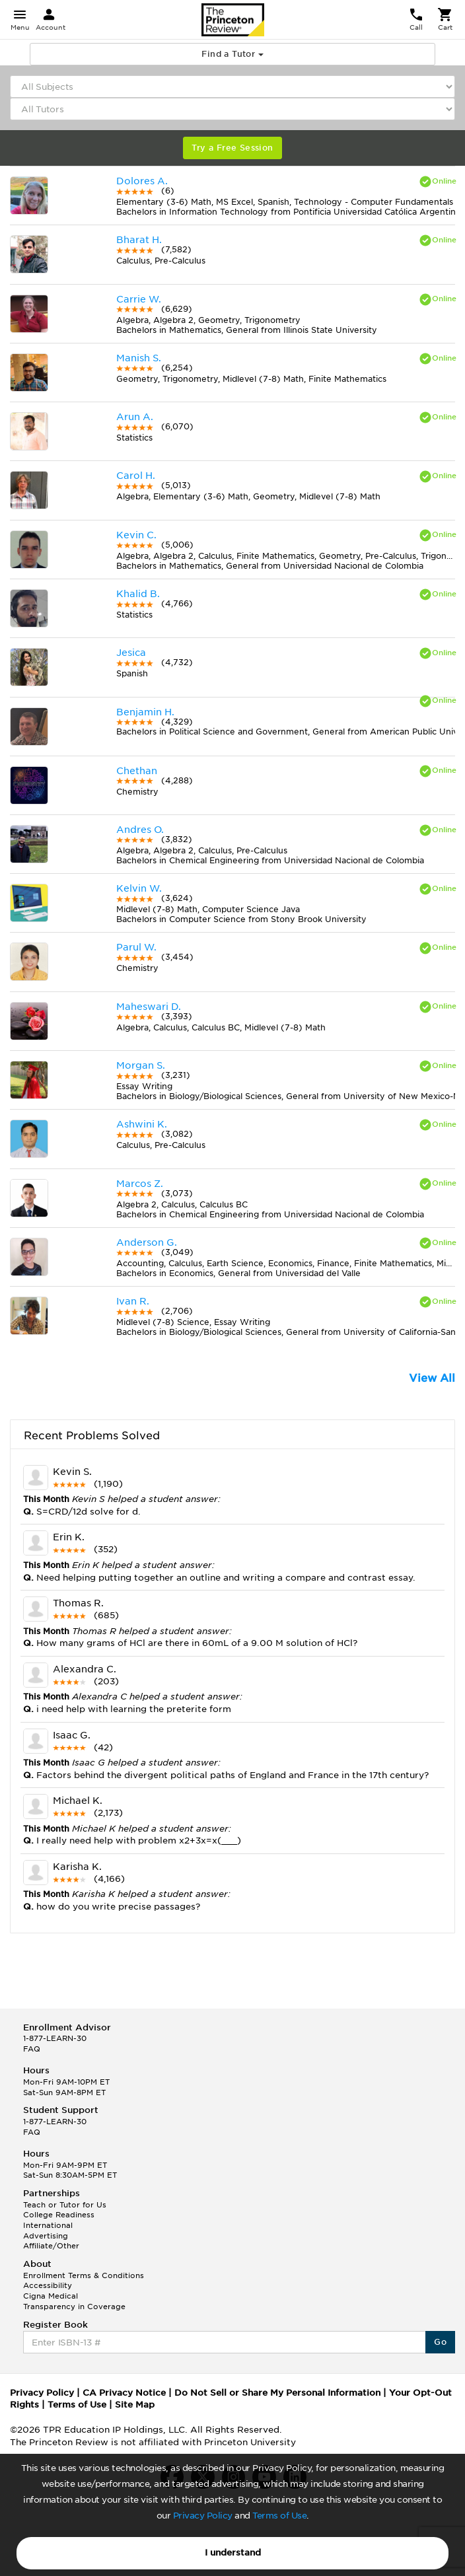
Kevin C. (136, 535)
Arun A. (134, 416)
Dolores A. (142, 181)
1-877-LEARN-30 (55, 2038)
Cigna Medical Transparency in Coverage (74, 2301)
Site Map (135, 2405)
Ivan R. (132, 1301)
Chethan (136, 771)
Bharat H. (139, 239)
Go (440, 2342)
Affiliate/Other (51, 2245)
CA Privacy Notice (124, 2393)
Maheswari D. (148, 1006)
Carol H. (135, 475)
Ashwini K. (141, 1124)
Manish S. (138, 358)
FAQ (31, 2049)
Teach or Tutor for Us (64, 2204)
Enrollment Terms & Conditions (83, 2275)
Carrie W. (138, 299)
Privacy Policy (202, 2516)
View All (432, 1378)
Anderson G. (146, 1242)
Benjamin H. (145, 712)
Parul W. (136, 947)
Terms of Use (279, 2516)
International (48, 2225)
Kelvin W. (139, 888)
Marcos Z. (139, 1183)
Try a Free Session (232, 148)
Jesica (131, 652)
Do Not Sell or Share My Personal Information (277, 2393)
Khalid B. (138, 594)
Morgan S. (140, 1065)
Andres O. (140, 829)
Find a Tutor (232, 54)
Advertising (45, 2235)
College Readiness (58, 2214)
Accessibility (47, 2285)
